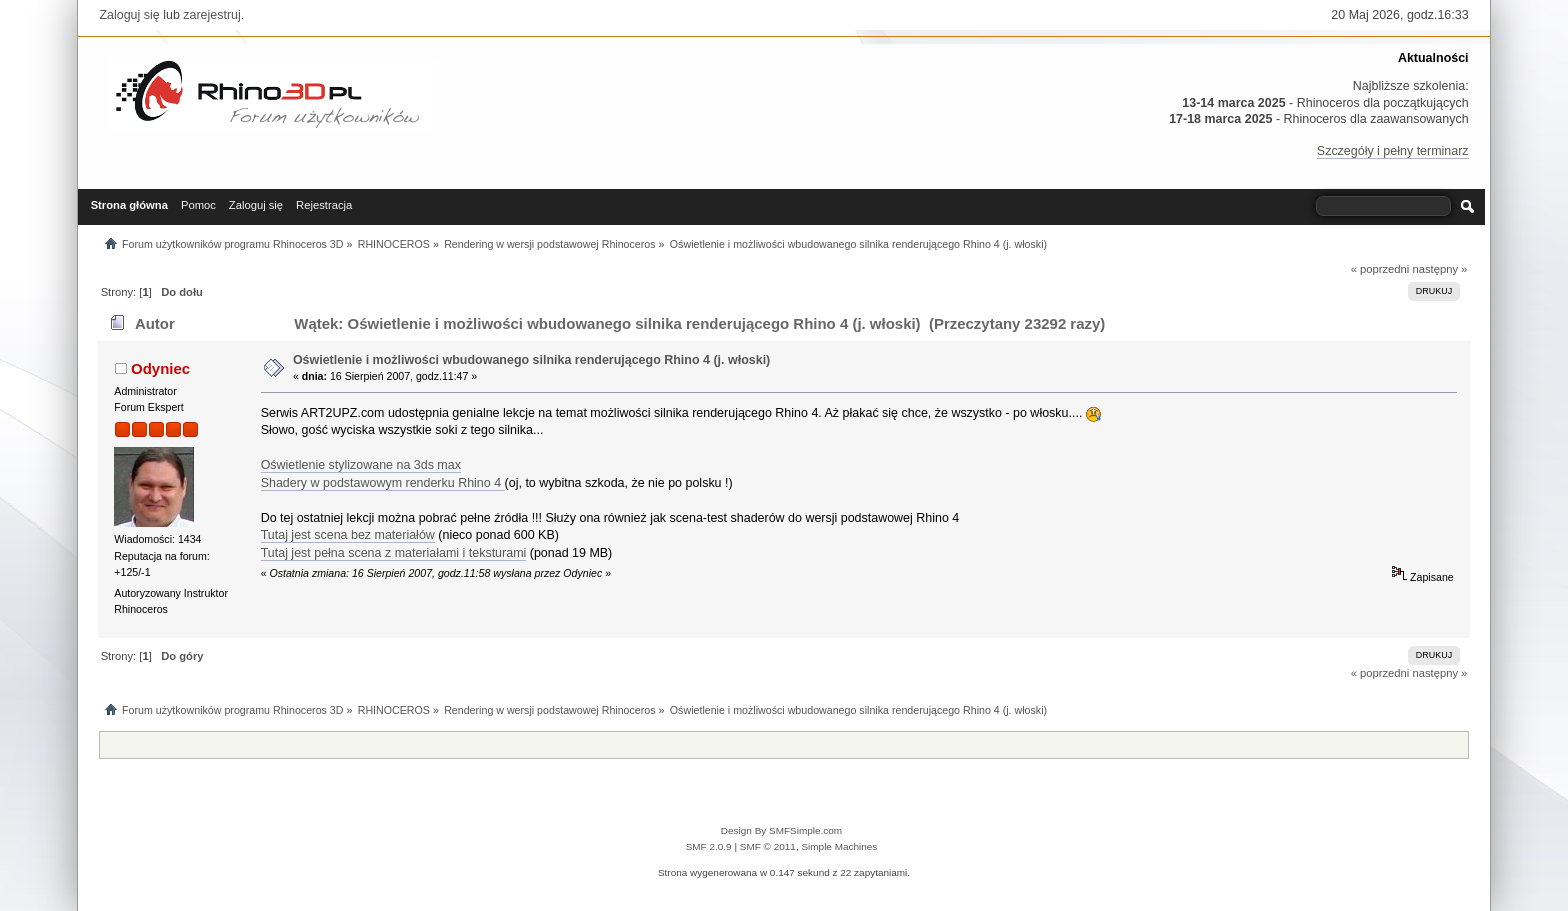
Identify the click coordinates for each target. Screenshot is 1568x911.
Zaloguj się (129, 15)
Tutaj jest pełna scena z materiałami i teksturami (394, 553)
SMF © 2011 (768, 846)
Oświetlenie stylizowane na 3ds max (361, 465)
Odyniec (160, 368)
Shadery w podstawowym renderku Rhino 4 (383, 483)
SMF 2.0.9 (709, 846)
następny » (1439, 269)
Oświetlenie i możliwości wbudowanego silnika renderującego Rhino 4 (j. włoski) (531, 360)
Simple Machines (839, 846)
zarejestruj (212, 15)
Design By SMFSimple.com (781, 830)
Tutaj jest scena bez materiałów (348, 535)
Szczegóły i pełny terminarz (1393, 151)
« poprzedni (1380, 269)
